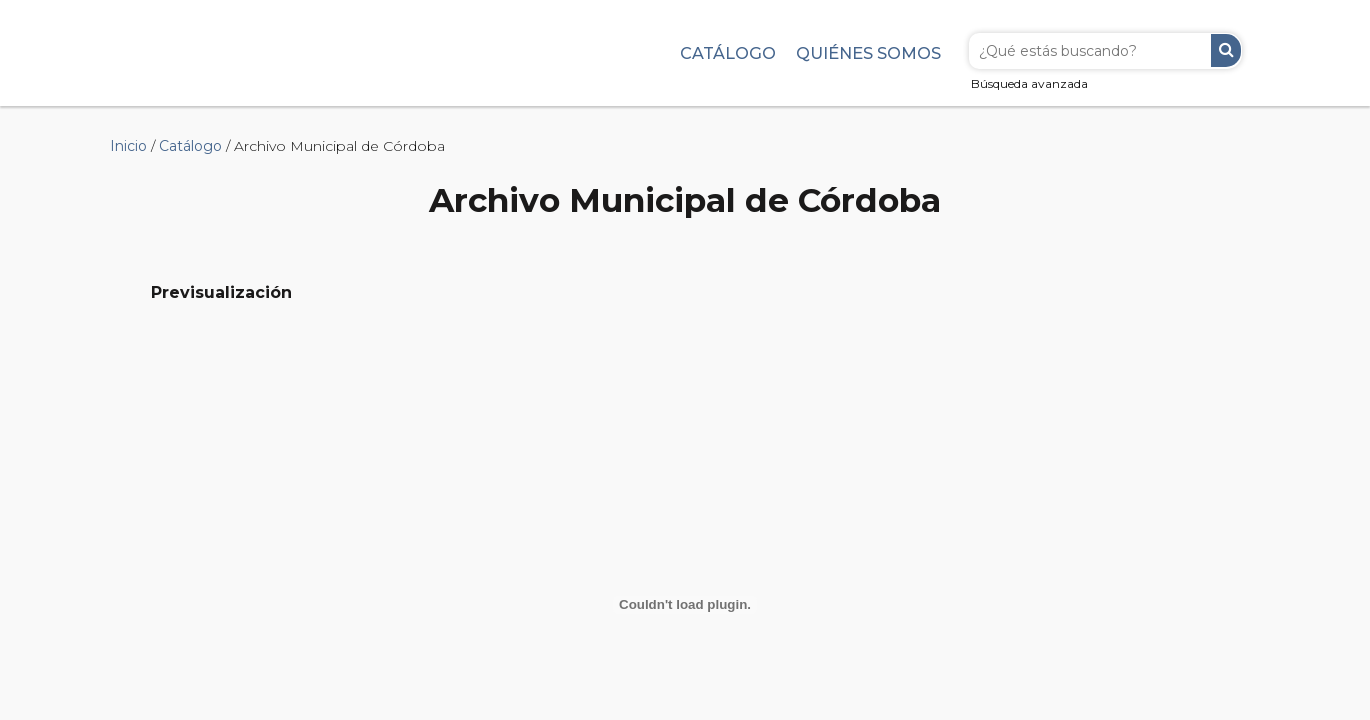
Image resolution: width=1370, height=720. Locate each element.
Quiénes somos (868, 53)
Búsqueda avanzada (1029, 83)
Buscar (1226, 50)
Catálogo (728, 53)
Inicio (128, 146)
